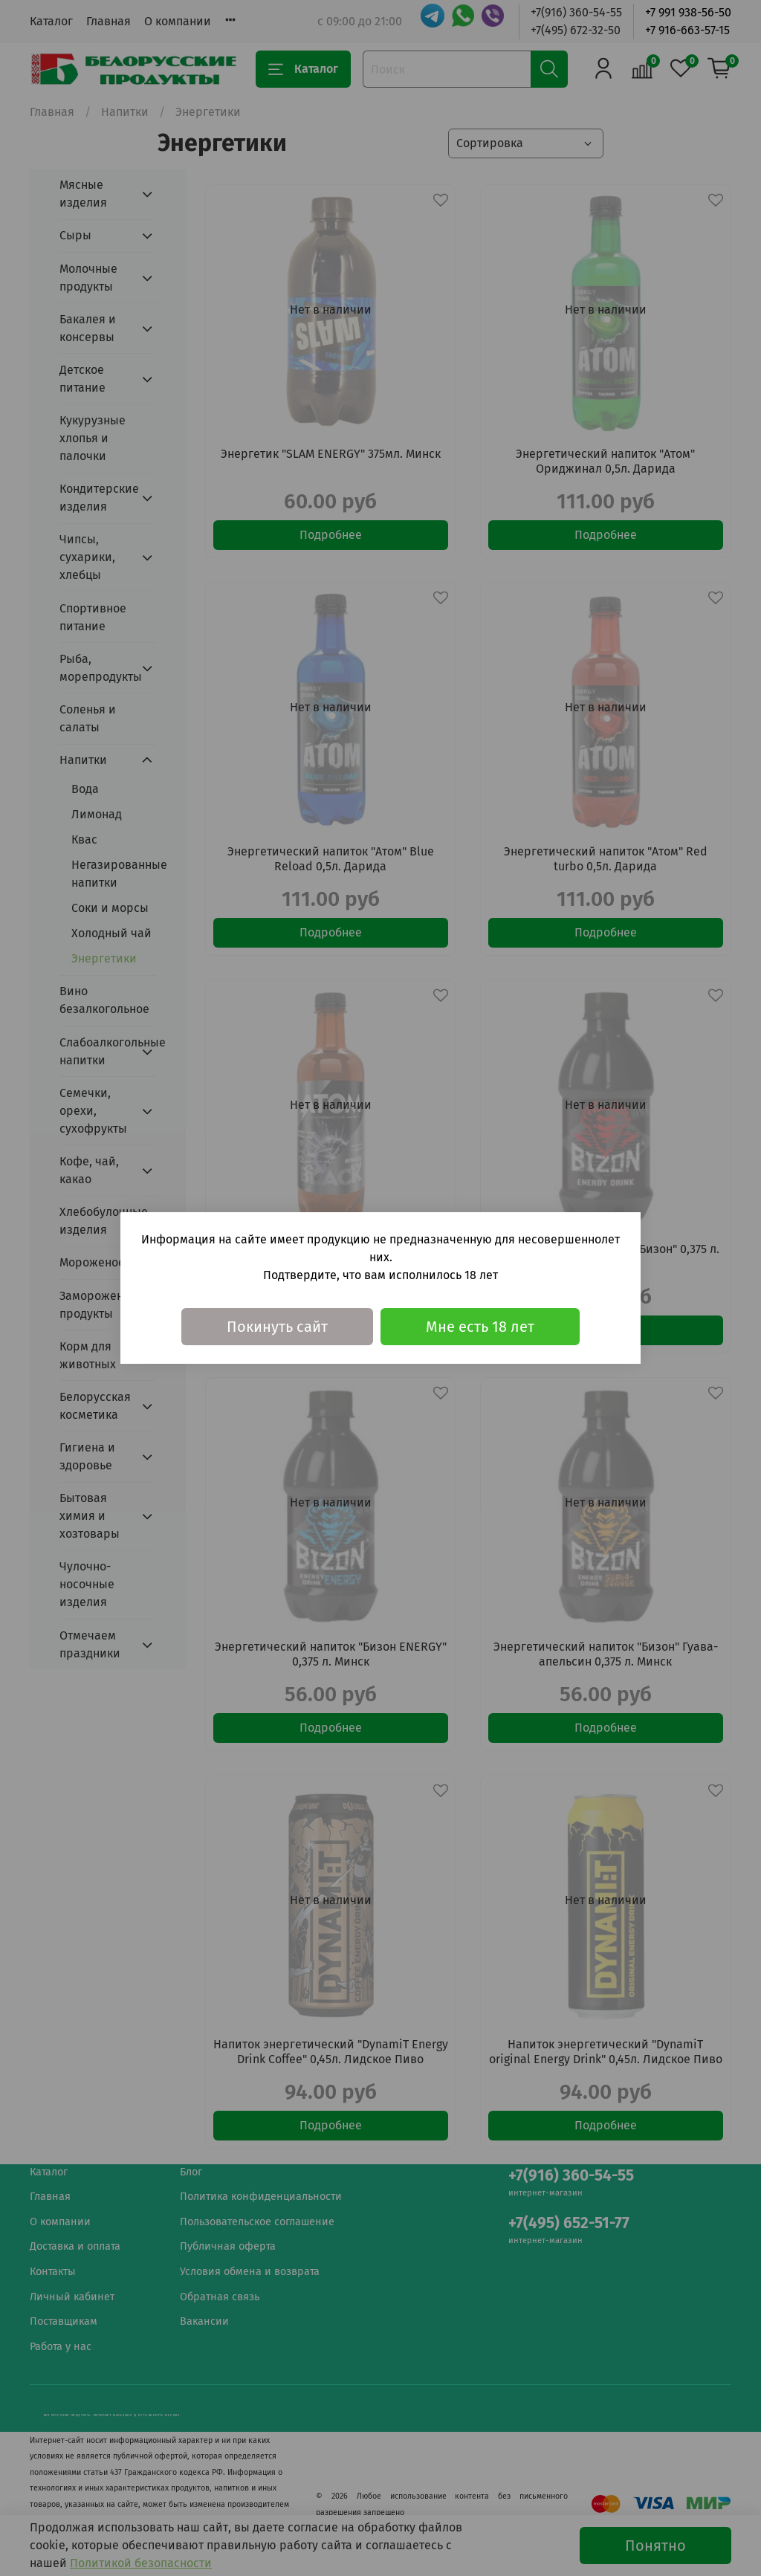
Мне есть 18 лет (480, 1327)
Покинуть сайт (277, 1327)
